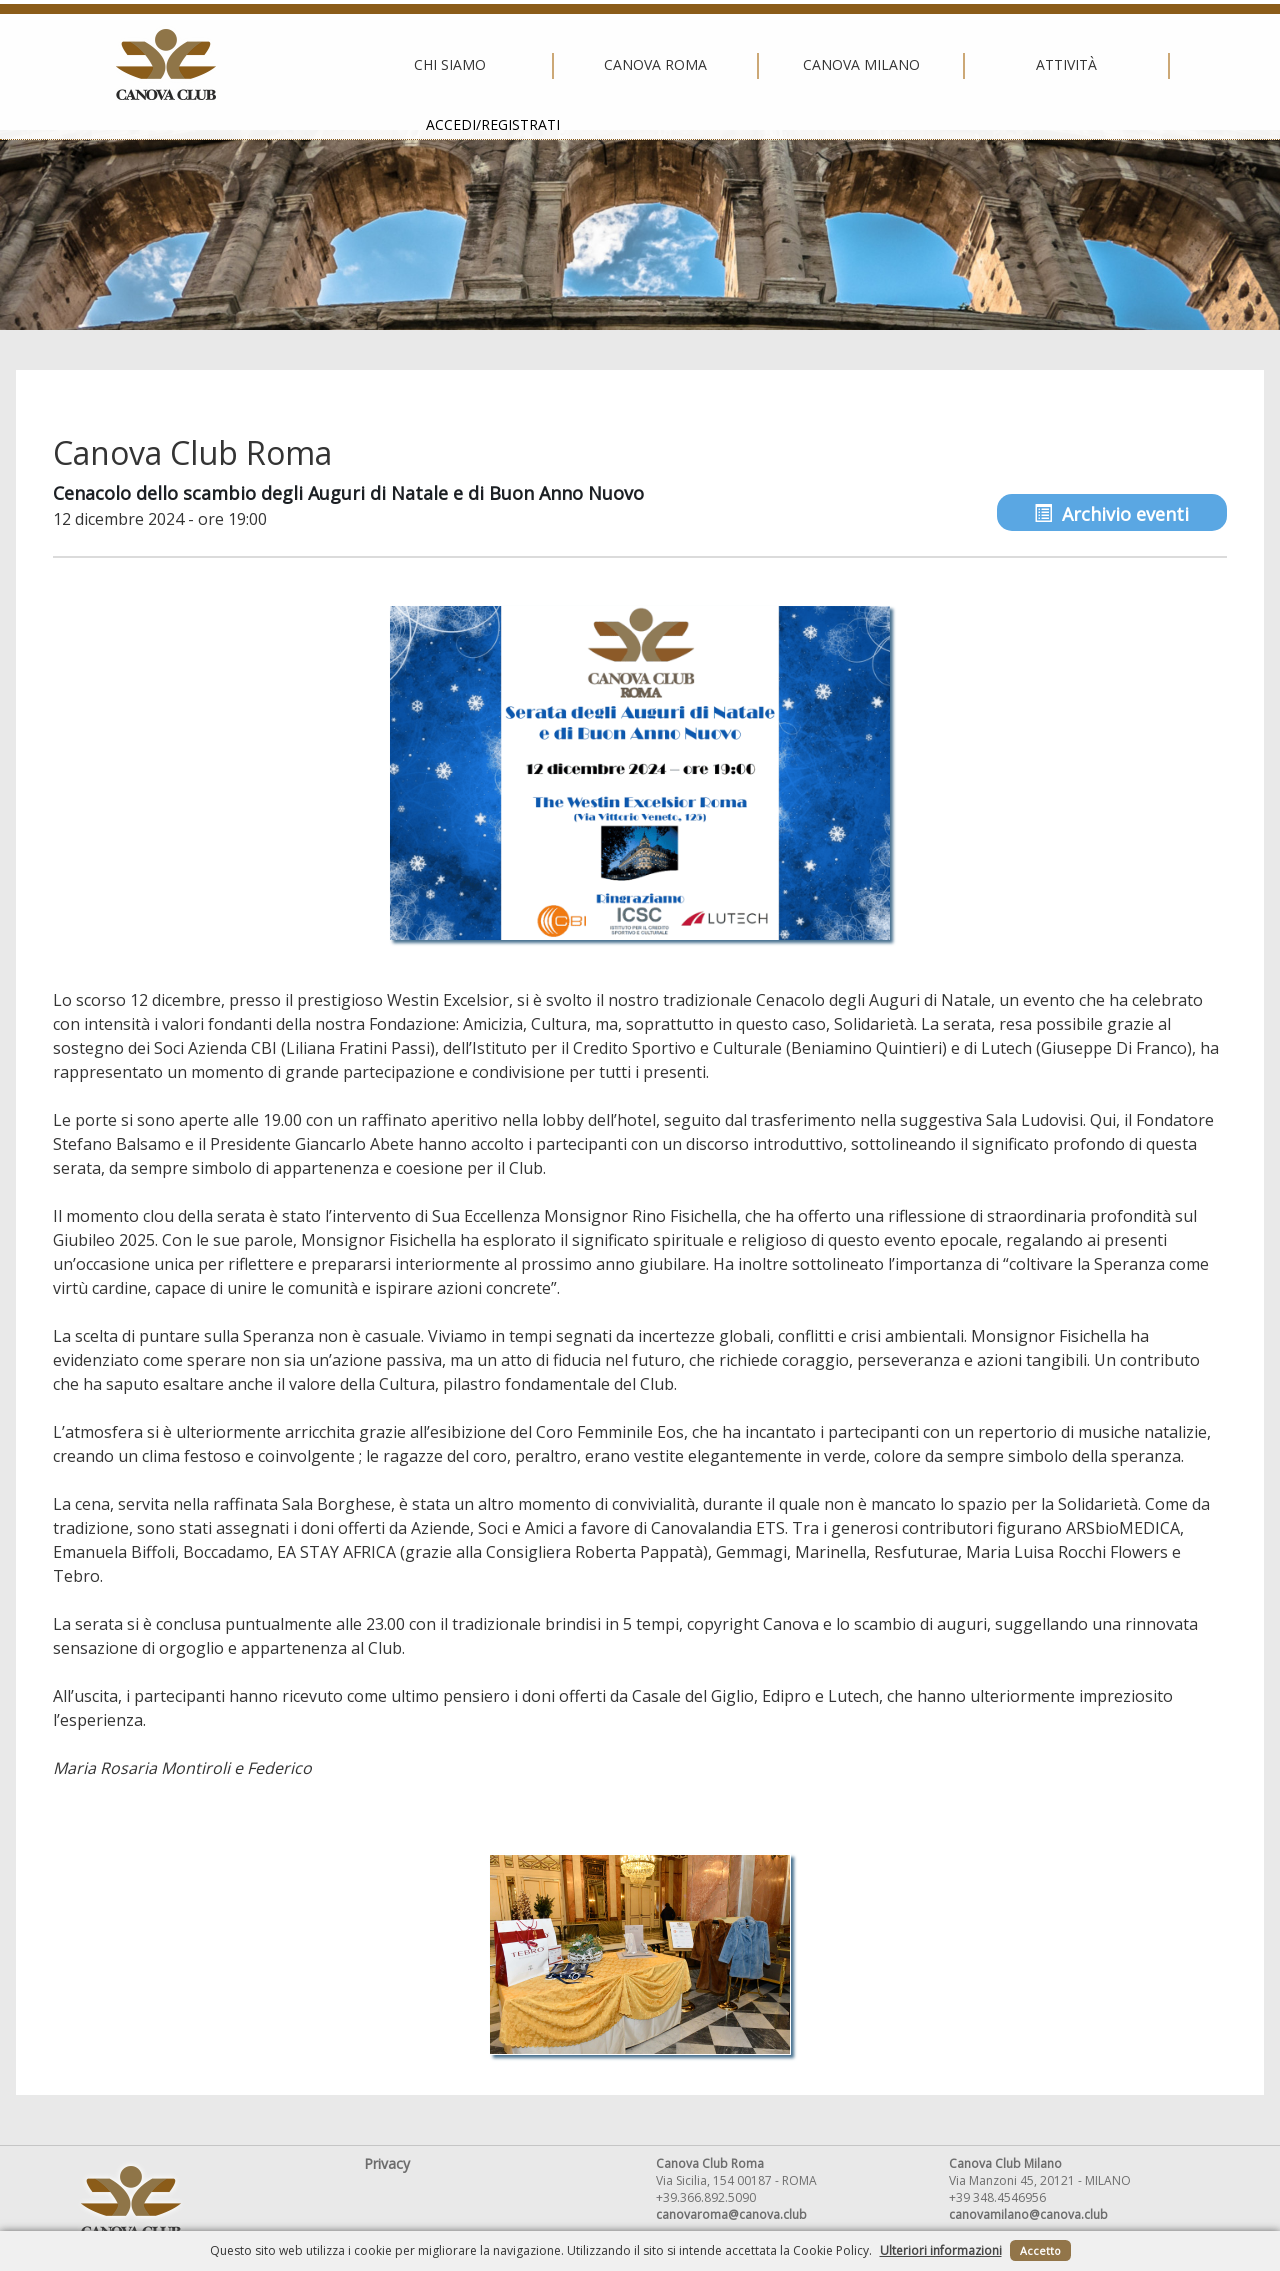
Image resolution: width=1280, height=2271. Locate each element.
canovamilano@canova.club (1028, 2214)
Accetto (1040, 2250)
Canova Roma (430, 65)
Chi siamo (224, 65)
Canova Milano (634, 65)
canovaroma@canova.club (731, 2214)
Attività (840, 65)
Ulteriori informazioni (941, 2250)
